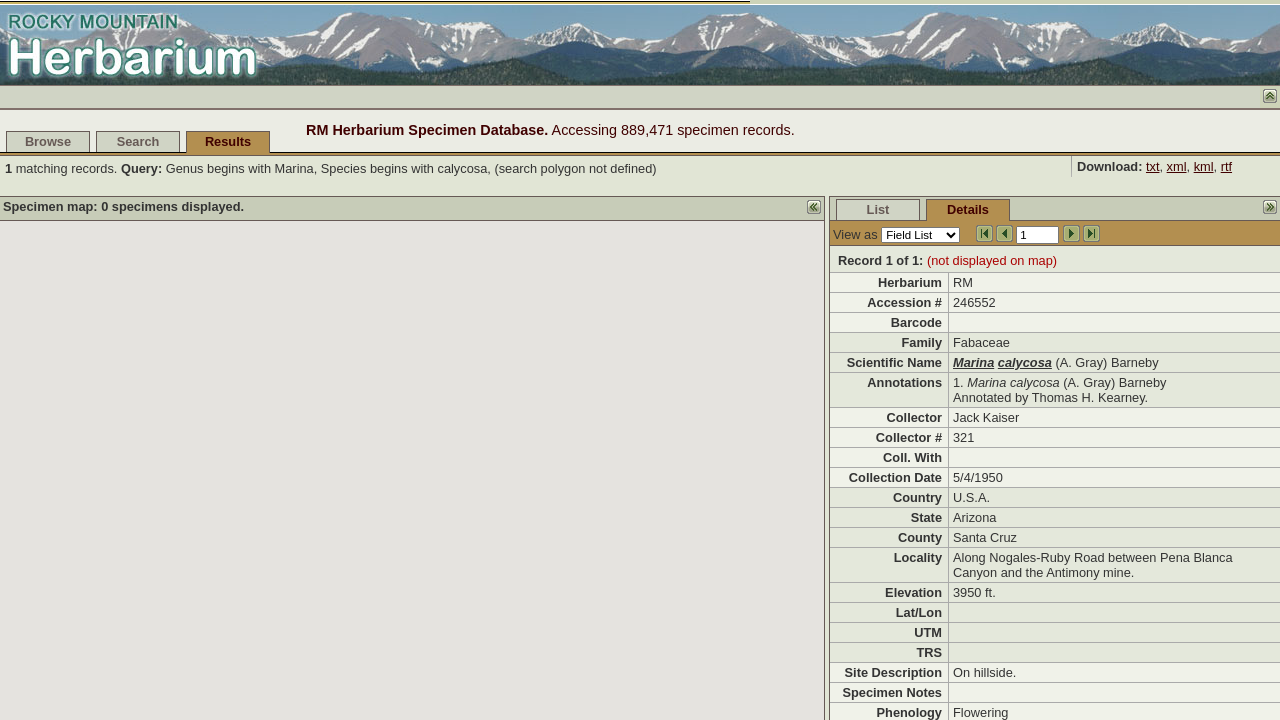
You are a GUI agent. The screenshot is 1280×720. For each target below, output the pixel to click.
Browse (48, 141)
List (878, 209)
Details (968, 209)
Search (138, 141)
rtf (1226, 166)
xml (1177, 166)
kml (1204, 166)
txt (1153, 166)
